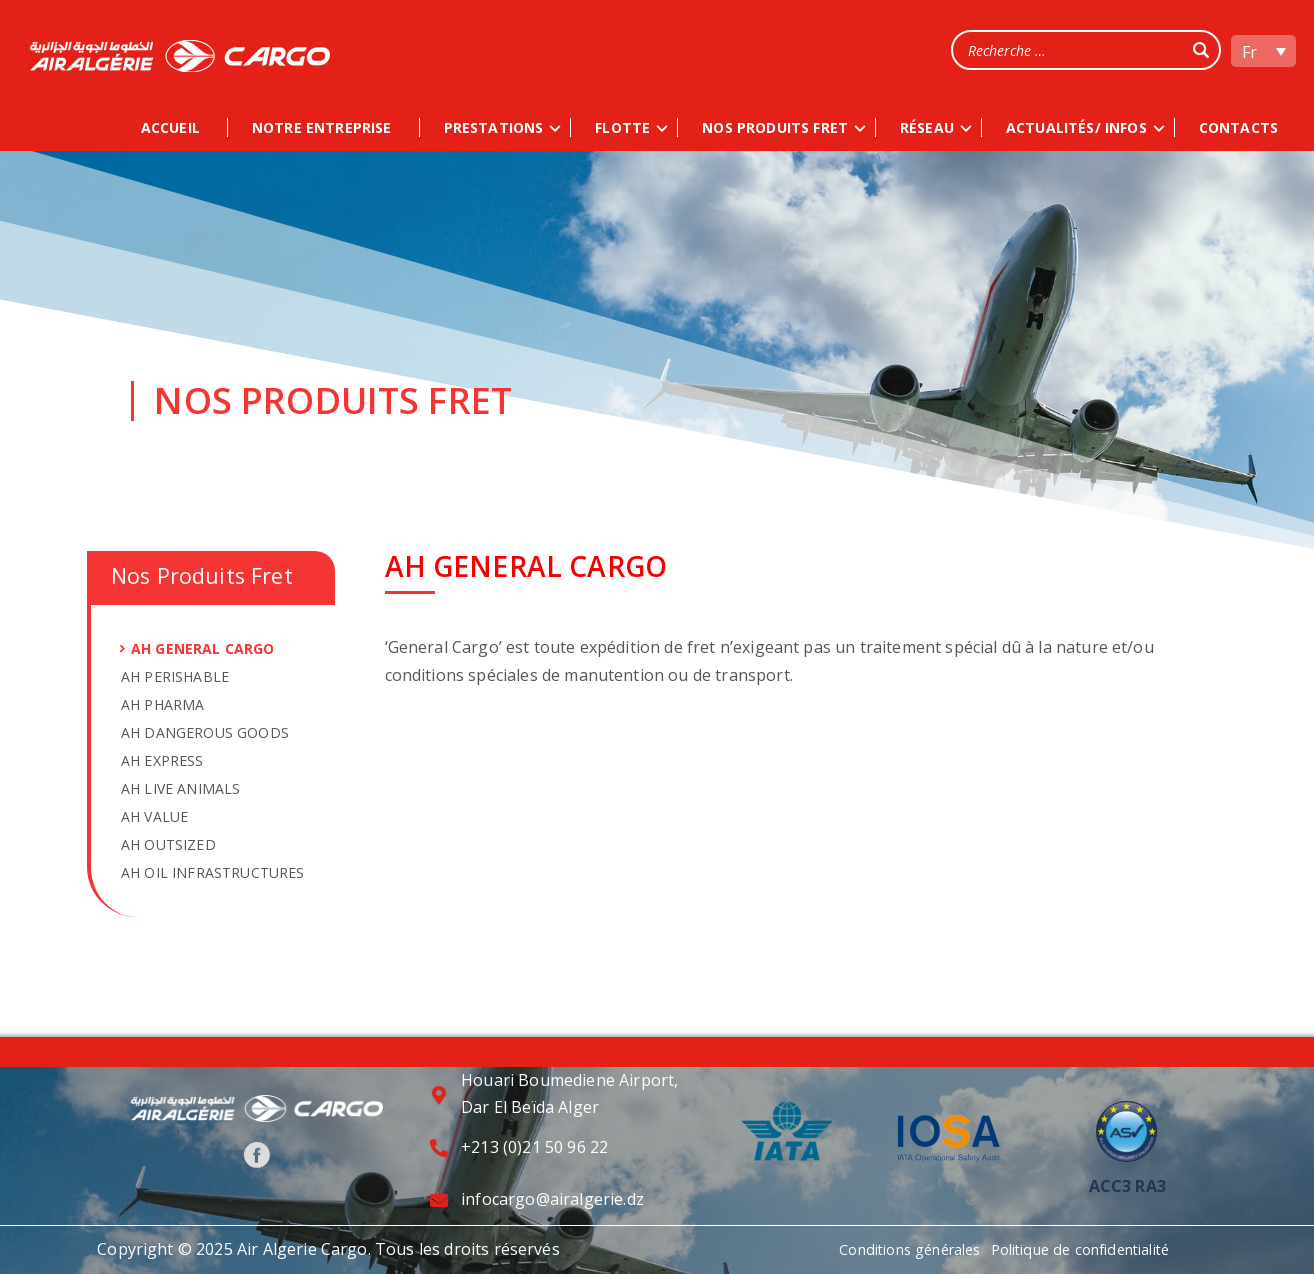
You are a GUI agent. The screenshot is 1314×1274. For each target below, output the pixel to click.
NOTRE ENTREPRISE (322, 127)
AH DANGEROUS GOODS (205, 732)
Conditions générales (898, 1249)
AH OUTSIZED (168, 844)
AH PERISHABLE (175, 676)
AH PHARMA (162, 704)
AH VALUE (154, 816)
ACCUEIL (170, 127)
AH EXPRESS (162, 760)
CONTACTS (1238, 127)
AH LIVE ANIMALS (180, 788)
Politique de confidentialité (1092, 1249)
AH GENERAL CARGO (203, 648)
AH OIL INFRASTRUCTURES (213, 872)
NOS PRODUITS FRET (775, 127)
